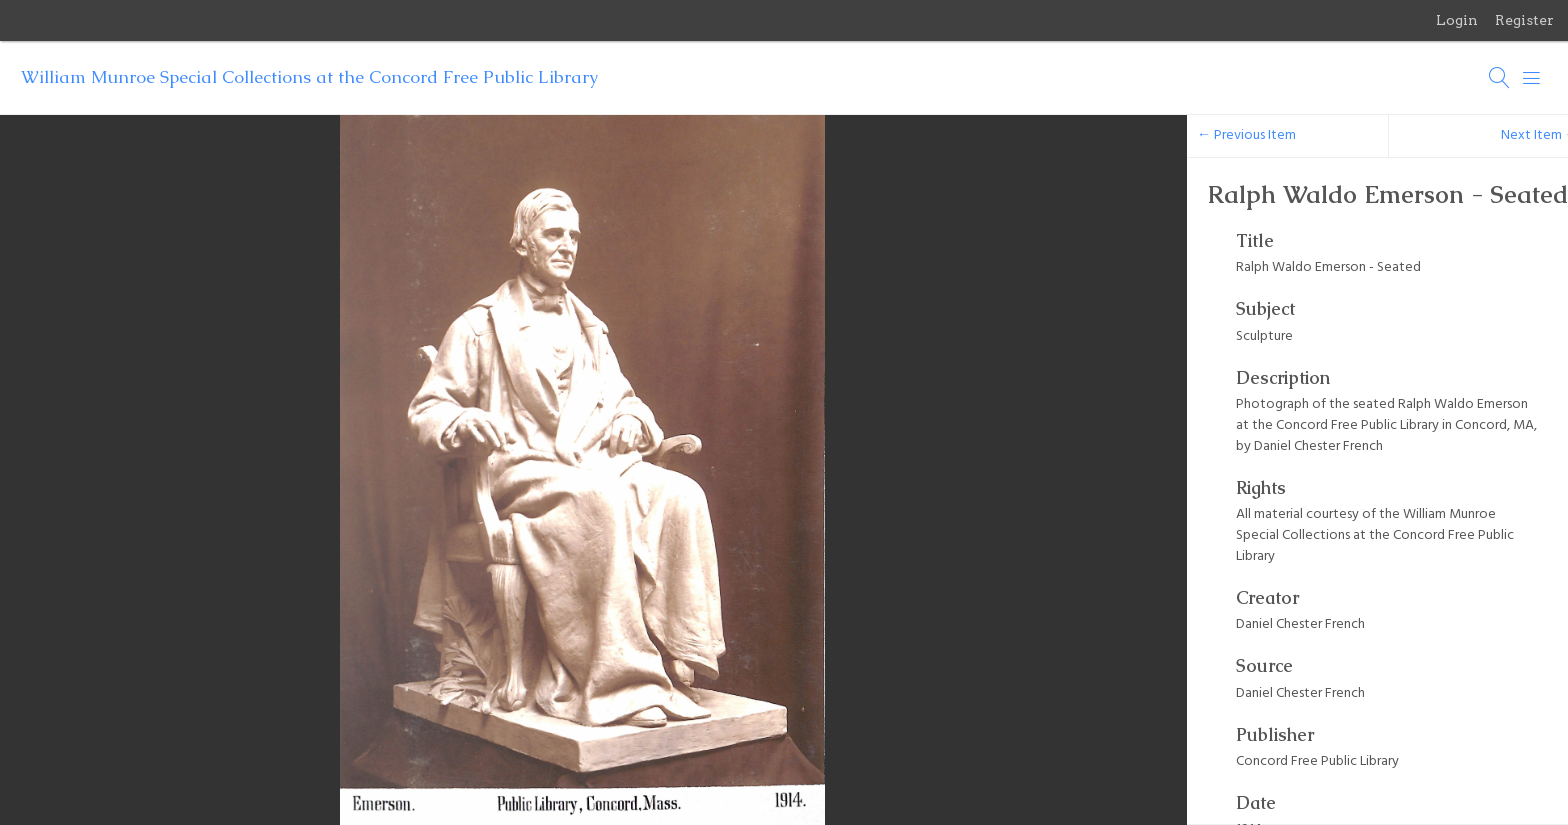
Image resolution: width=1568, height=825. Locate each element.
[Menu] (1532, 78)
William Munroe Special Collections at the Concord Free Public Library (309, 77)
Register (1524, 20)
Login (1457, 20)
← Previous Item (1246, 135)
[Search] (1500, 78)
